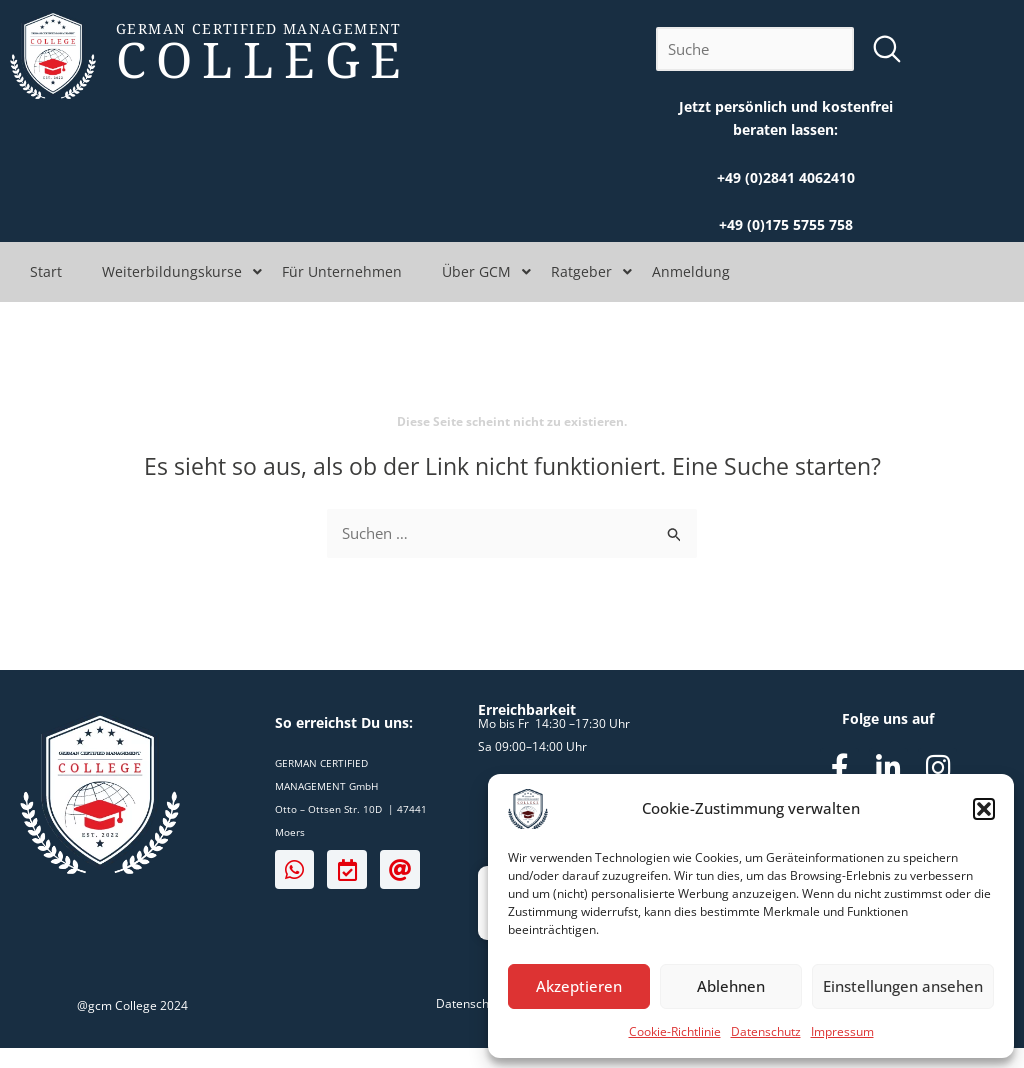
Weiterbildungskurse (172, 271)
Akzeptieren (579, 986)
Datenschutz (766, 1031)
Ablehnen (731, 986)
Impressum (842, 1031)
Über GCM (476, 271)
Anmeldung (691, 271)
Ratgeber (581, 271)
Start (46, 271)
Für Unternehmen (342, 271)
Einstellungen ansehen (903, 986)
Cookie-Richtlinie (675, 1031)
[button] (984, 809)
